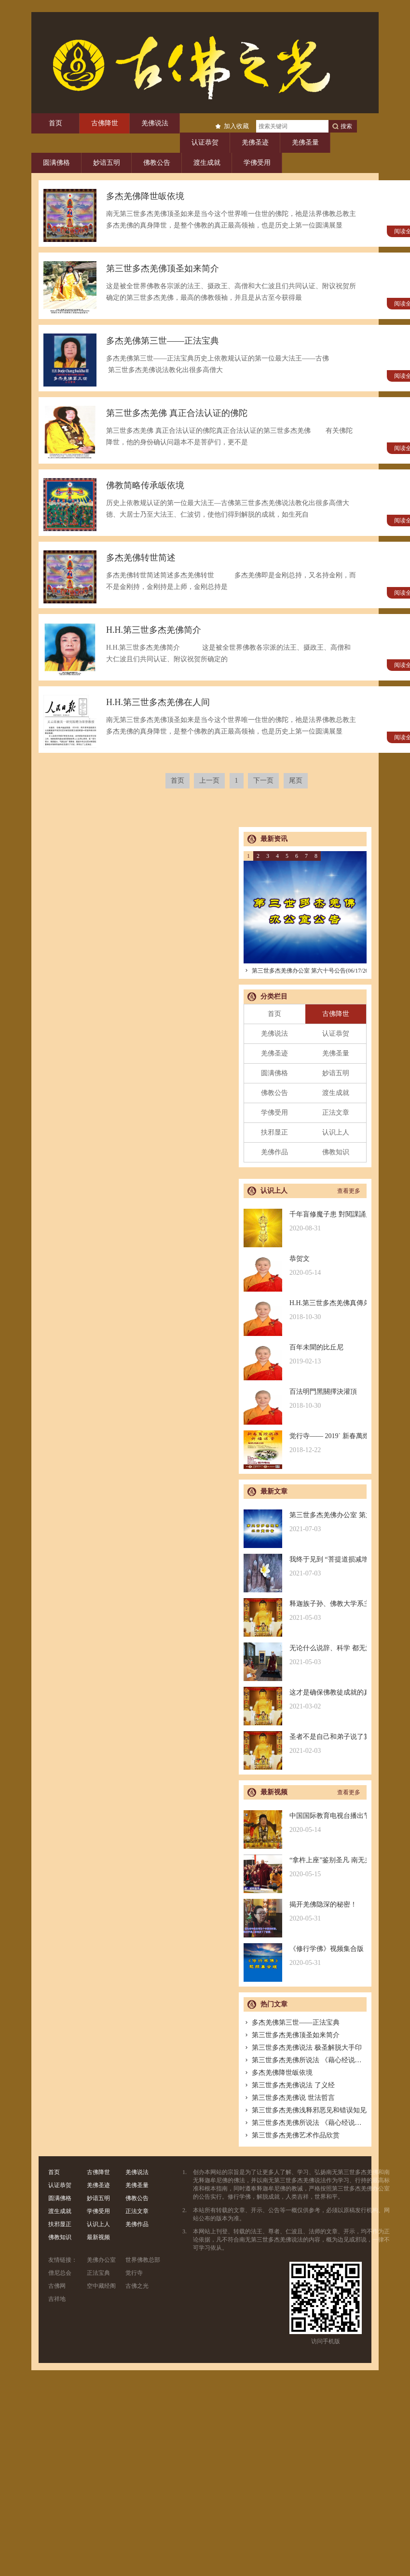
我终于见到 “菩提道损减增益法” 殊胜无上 (305, 1566)
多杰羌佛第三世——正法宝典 (292, 2022)
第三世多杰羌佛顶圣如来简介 (292, 2035)
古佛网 (57, 2285)
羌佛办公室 (101, 2259)
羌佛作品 (274, 1152)
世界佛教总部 (142, 2259)
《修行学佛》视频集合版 (305, 1956)
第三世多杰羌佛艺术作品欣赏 (292, 2135)
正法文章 (335, 1112)
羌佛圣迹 (255, 142)
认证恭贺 (205, 142)
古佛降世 (104, 123)
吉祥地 (57, 2299)
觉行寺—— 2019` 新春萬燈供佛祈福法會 (305, 1443)
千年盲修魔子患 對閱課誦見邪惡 (305, 1221)
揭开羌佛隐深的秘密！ (305, 1911)
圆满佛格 (56, 162)
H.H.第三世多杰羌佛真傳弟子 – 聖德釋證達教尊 (305, 1310)
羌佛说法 (154, 123)
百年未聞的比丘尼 (305, 1354)
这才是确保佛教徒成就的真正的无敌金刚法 (305, 1699)
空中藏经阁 (101, 2285)
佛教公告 (156, 162)
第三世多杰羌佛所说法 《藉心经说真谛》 (309, 2060)
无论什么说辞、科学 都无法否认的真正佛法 (305, 1655)
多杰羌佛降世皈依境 (278, 2072)
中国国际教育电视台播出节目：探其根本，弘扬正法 (305, 1823)
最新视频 (98, 2237)
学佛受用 (257, 162)
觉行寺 (134, 2272)
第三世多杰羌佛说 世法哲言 (289, 2097)
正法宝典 (98, 2272)
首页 (55, 123)
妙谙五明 (106, 162)
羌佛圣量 (305, 142)
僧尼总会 (59, 2272)
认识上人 (335, 1132)
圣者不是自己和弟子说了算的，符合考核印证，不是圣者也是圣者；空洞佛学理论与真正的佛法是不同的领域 (305, 1744)
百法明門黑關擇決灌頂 (305, 1399)
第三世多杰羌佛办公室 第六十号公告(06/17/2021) (310, 970)
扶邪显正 (274, 1132)
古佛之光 (137, 2285)
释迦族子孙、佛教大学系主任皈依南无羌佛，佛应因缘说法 (305, 1611)
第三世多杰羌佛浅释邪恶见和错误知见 (305, 2110)
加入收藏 (236, 126)
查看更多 (348, 1191)
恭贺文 (305, 1266)
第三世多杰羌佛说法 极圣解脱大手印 (303, 2047)
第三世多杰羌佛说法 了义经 (289, 2085)
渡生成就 (206, 162)
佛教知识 (335, 1152)
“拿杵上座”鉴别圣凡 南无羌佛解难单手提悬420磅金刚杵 (305, 1867)
